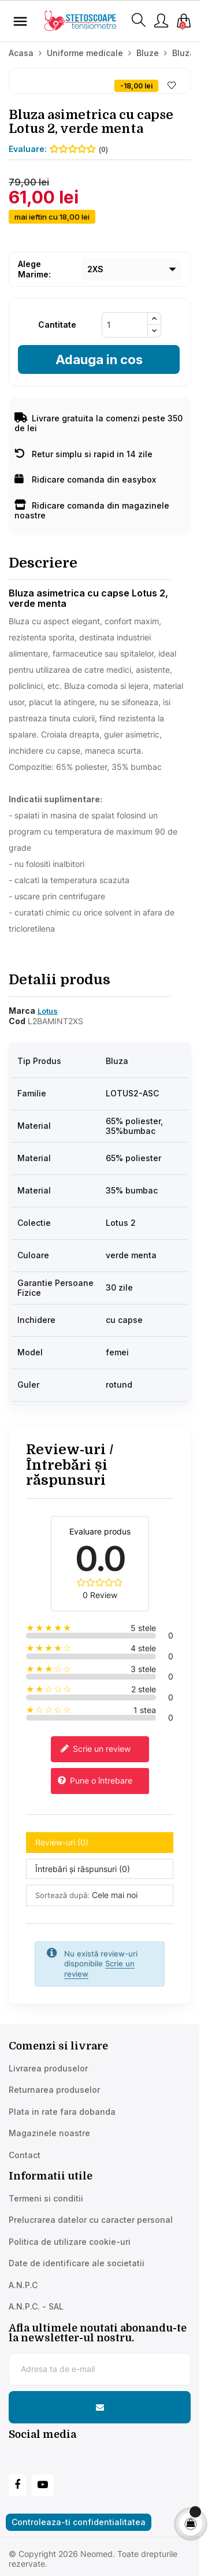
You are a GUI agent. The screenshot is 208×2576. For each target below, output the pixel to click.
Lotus (48, 1010)
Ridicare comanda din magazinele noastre (91, 511)
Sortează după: (62, 1895)
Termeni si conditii (46, 2198)
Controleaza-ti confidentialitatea (79, 2522)
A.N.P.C (23, 2285)
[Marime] (131, 269)
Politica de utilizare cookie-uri (70, 2242)
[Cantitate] (125, 325)
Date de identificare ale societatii (76, 2263)
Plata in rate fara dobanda (62, 2112)
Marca (22, 1010)
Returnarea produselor (54, 2090)
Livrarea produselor (48, 2068)
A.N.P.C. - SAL (36, 2306)
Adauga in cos (99, 359)
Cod (17, 1021)
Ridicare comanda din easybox (85, 479)
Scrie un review (95, 1749)
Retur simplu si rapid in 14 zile (83, 454)
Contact (24, 2155)
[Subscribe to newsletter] (100, 2407)
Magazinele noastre (49, 2133)
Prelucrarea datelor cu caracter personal (91, 2220)
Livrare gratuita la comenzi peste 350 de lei (98, 423)
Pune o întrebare (94, 1781)
